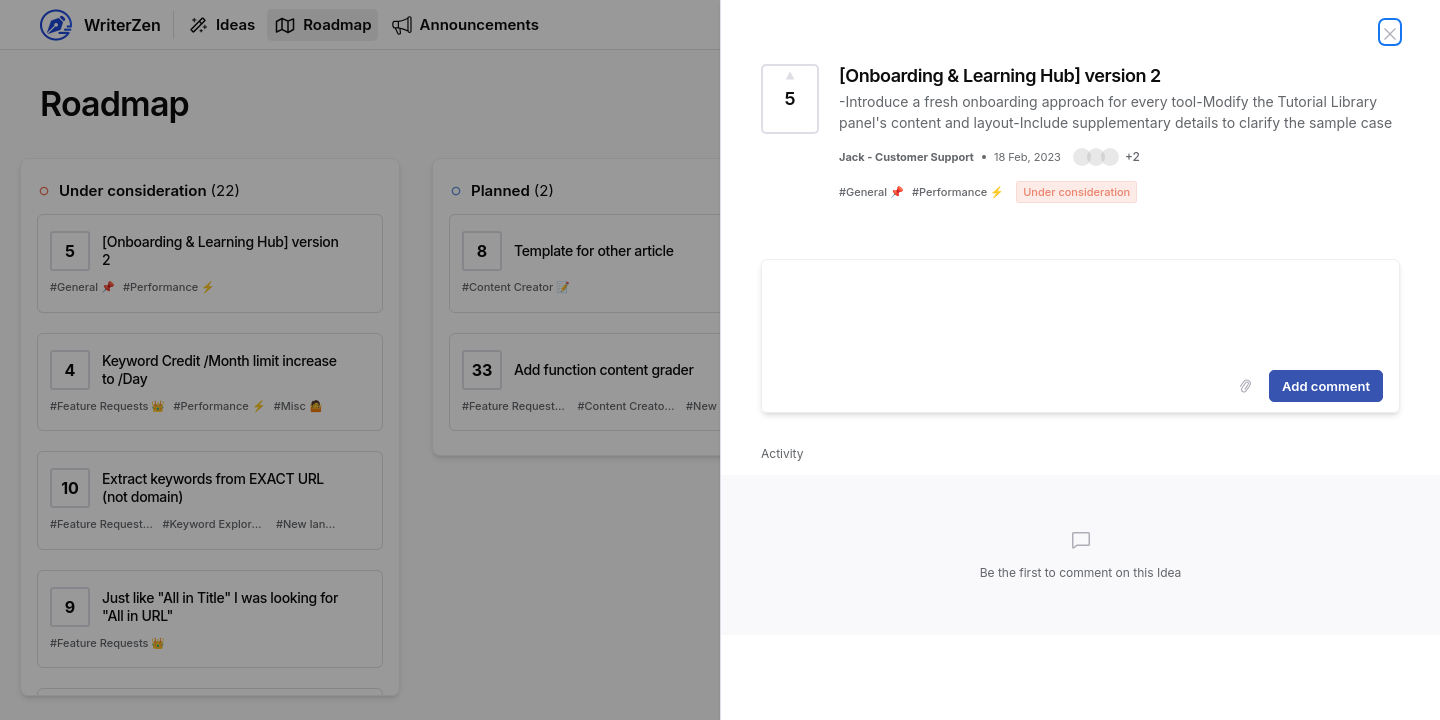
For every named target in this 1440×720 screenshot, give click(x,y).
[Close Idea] (1390, 32)
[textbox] (1080, 311)
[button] (1106, 157)
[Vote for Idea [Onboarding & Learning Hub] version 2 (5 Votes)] (790, 99)
